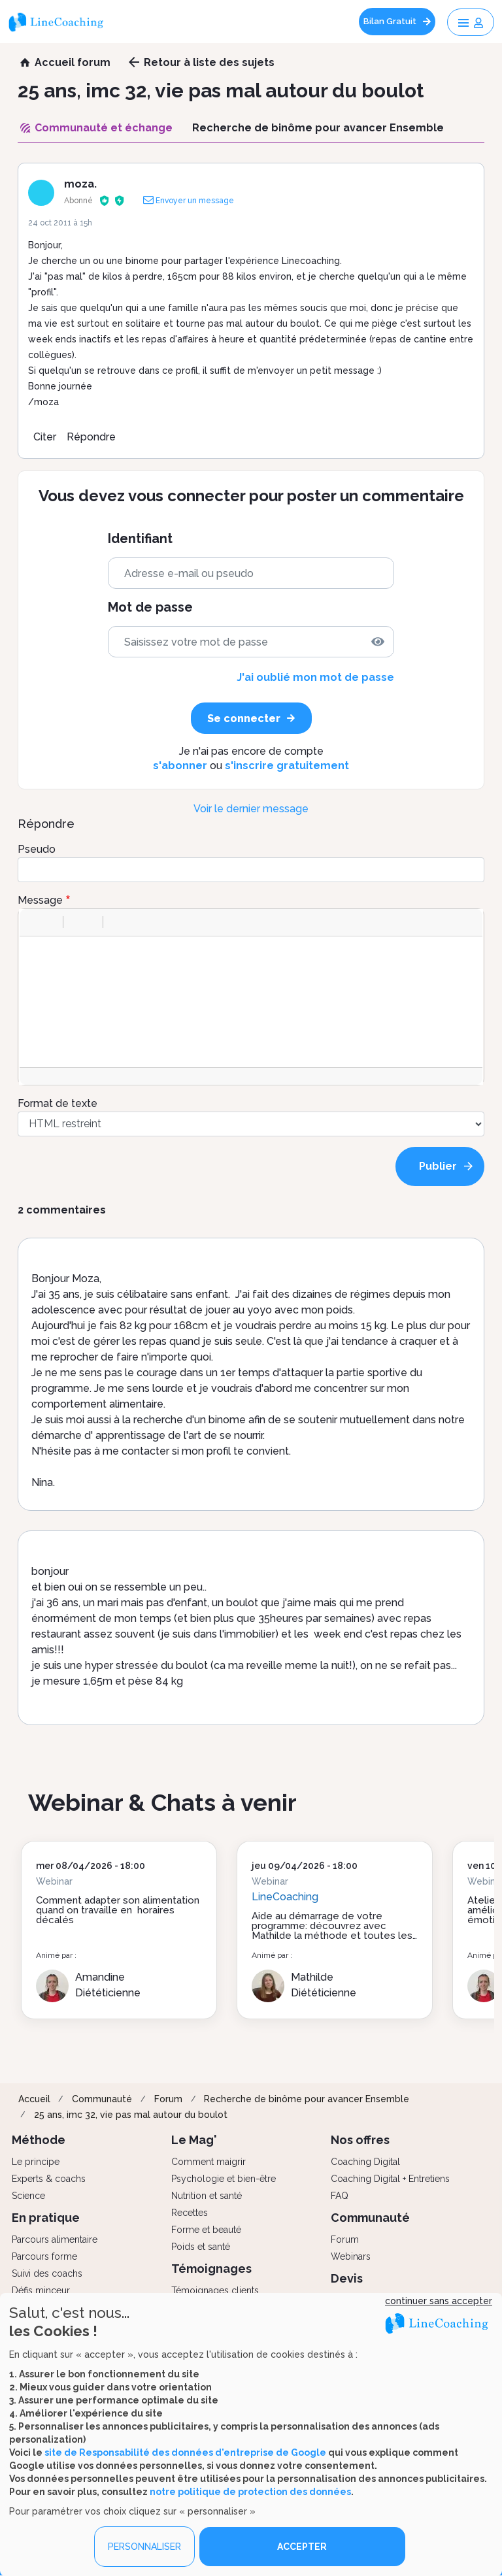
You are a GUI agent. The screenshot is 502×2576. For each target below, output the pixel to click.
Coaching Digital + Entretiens (390, 2178)
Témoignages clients (215, 2290)
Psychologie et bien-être (223, 2178)
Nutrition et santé (206, 2195)
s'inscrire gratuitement (287, 765)
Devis (347, 2278)
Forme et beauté (206, 2229)
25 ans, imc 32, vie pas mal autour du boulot (130, 2114)
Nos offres (360, 2140)
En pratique (46, 2217)
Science (28, 2195)
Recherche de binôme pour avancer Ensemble (306, 2099)
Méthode (38, 2140)
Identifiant (140, 538)
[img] (377, 642)
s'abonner (180, 765)
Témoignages (211, 2268)
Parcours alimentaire (54, 2239)
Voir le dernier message (251, 808)
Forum (168, 2099)
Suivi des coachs (47, 2273)
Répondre (91, 437)
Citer (44, 437)
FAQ (339, 2195)
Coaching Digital (365, 2161)
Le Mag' (194, 2140)
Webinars (351, 2256)
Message (40, 900)
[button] (34, 922)
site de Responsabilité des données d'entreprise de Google (185, 2452)
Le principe (35, 2161)
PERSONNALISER (144, 2546)
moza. (80, 184)
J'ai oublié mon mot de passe (315, 677)
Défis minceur (41, 2290)
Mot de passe (150, 607)
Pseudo (37, 849)
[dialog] (251, 2434)
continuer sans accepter (438, 2301)
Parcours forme (44, 2256)
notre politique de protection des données (250, 2491)
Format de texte (57, 1103)
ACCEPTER (302, 2546)
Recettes (189, 2212)
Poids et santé (200, 2246)
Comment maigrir (208, 2161)
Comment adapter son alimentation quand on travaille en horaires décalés (117, 1910)
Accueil (34, 2099)
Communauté (102, 2099)
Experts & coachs (49, 2178)
